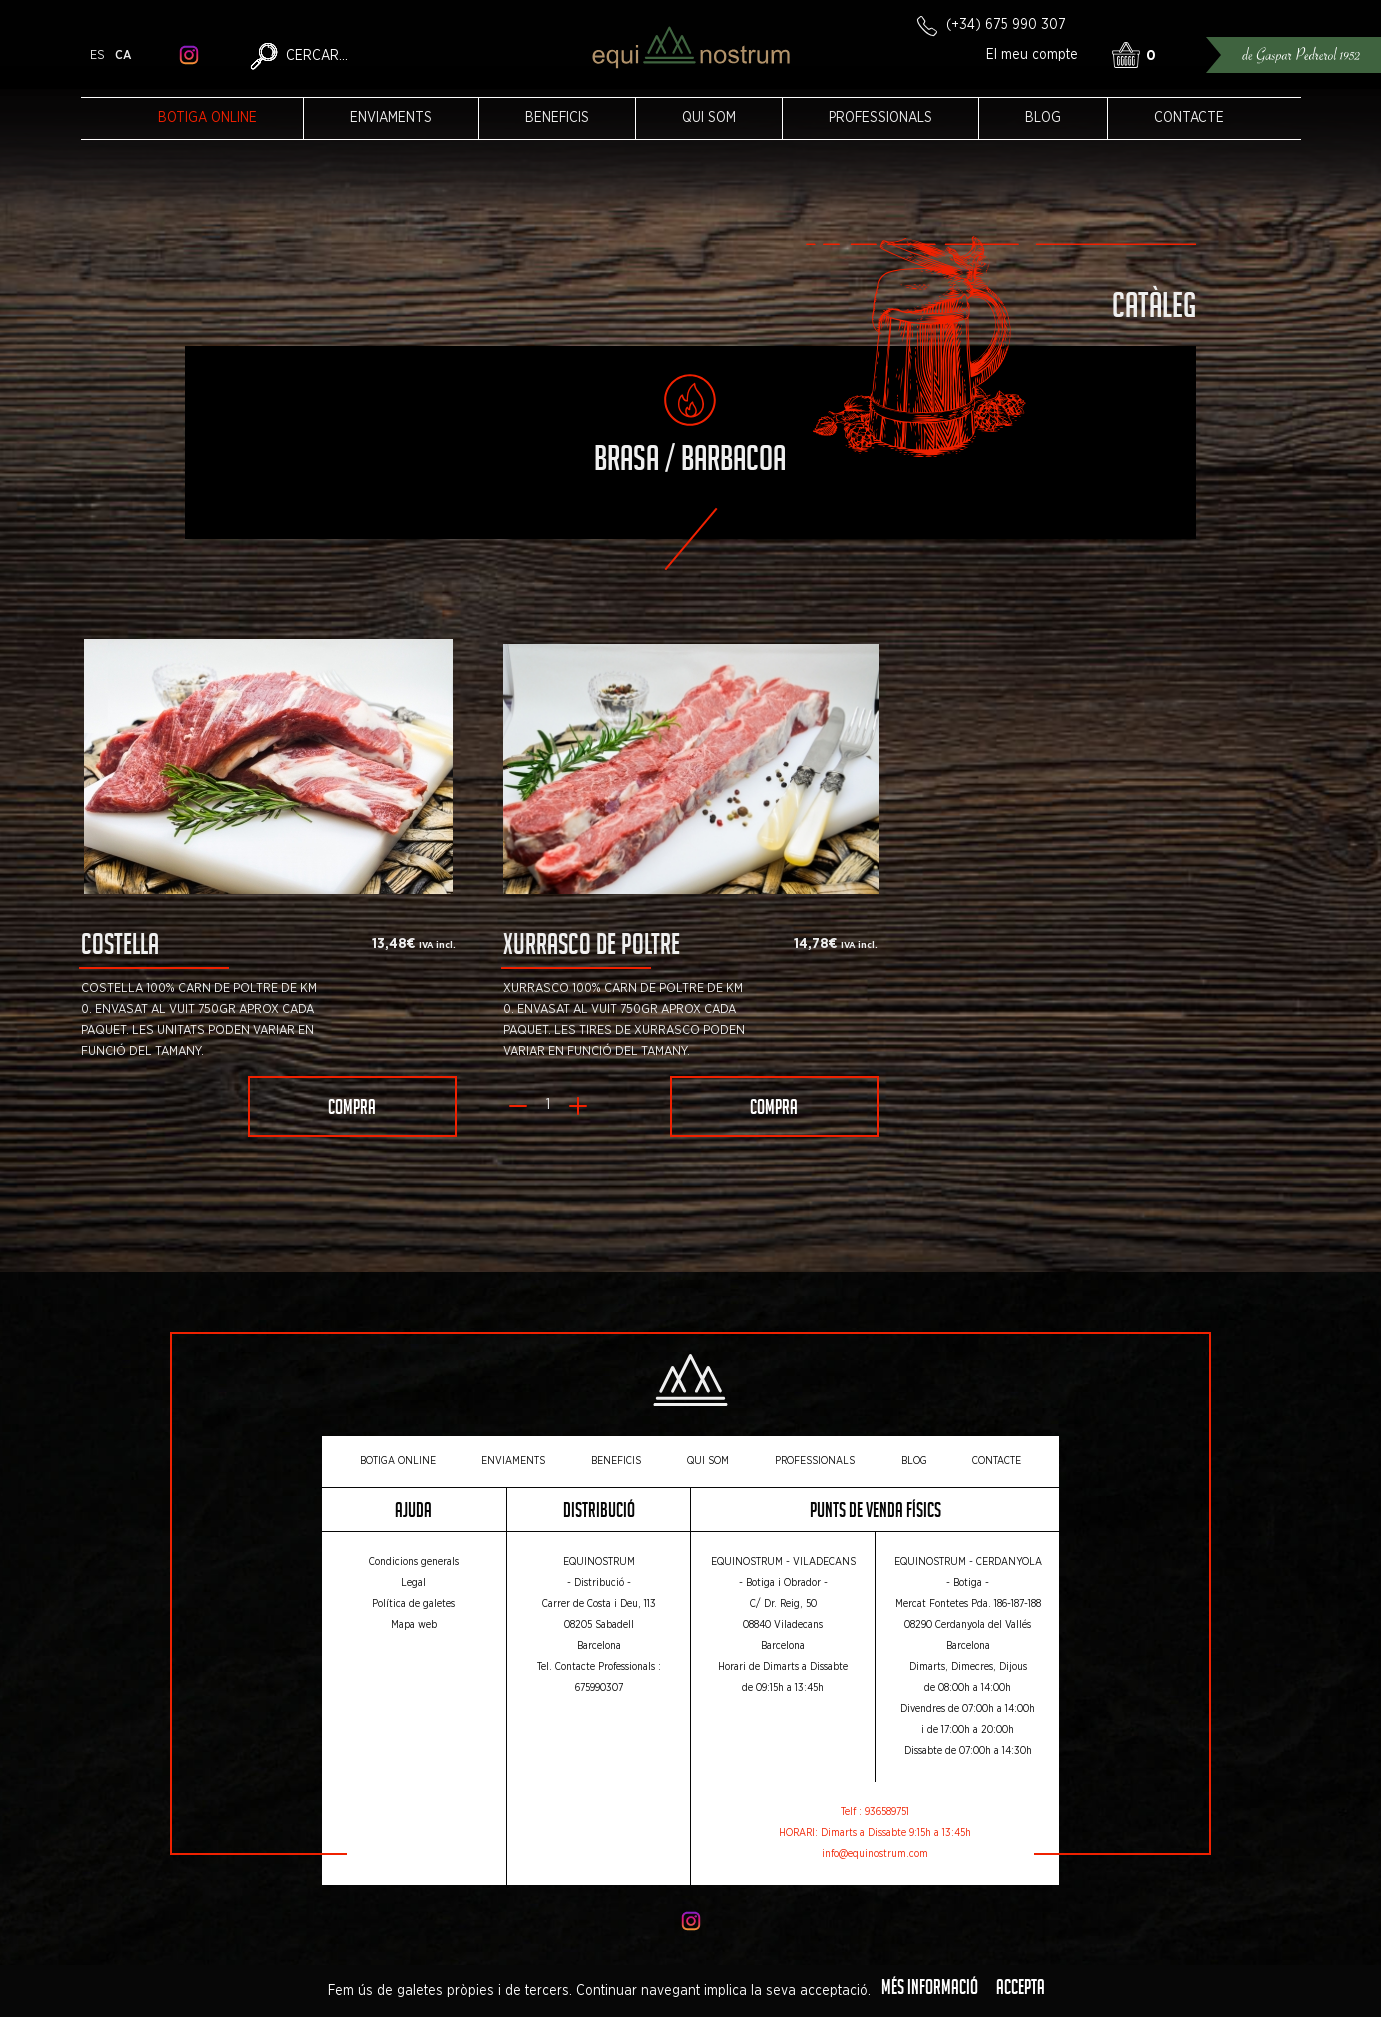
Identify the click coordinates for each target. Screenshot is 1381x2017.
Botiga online (207, 118)
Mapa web (414, 1625)
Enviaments (391, 118)
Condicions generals (414, 1562)
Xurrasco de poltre (591, 948)
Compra (352, 1110)
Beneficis (557, 118)
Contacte (1189, 118)
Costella (120, 948)
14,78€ (816, 944)
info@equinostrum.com (875, 1854)
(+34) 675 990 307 (1006, 25)
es (97, 55)
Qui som (709, 118)
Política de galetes (413, 1604)
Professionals (880, 118)
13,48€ (394, 944)
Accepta (1020, 1990)
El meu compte (1032, 55)
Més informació (929, 1990)
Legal (413, 1583)
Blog (1043, 118)
